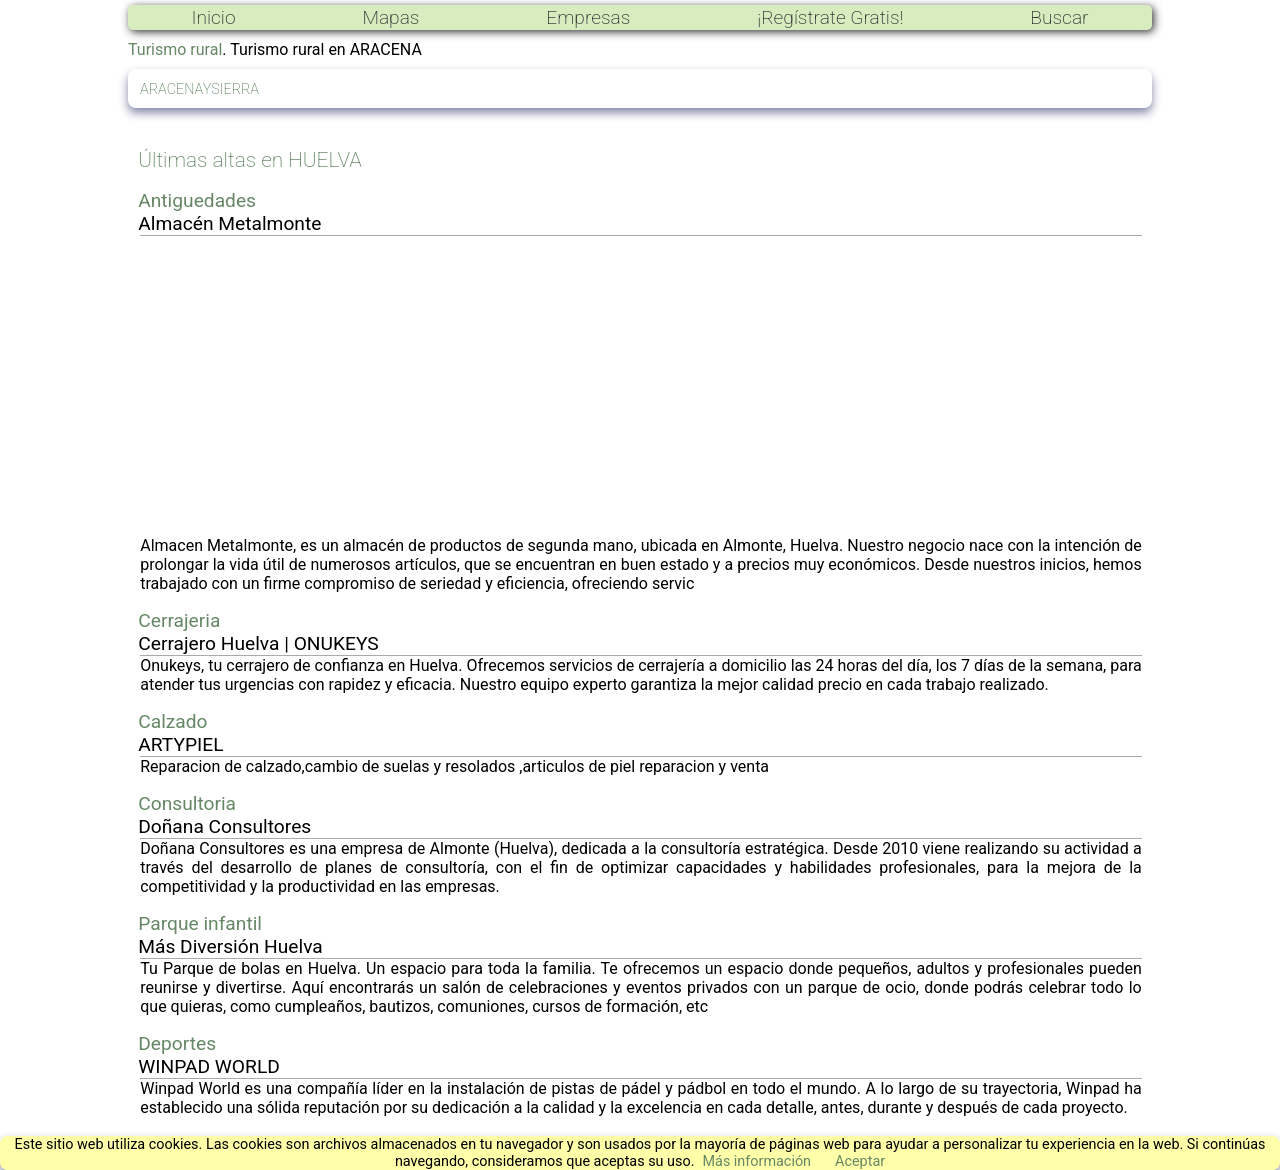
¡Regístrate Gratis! (830, 17)
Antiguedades (197, 200)
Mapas (390, 17)
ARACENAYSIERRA (199, 89)
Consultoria (187, 803)
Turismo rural (175, 49)
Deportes (177, 1043)
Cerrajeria (179, 620)
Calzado (172, 721)
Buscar (1059, 17)
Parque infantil (200, 923)
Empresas (588, 17)
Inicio (213, 17)
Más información (756, 1161)
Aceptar (860, 1161)
